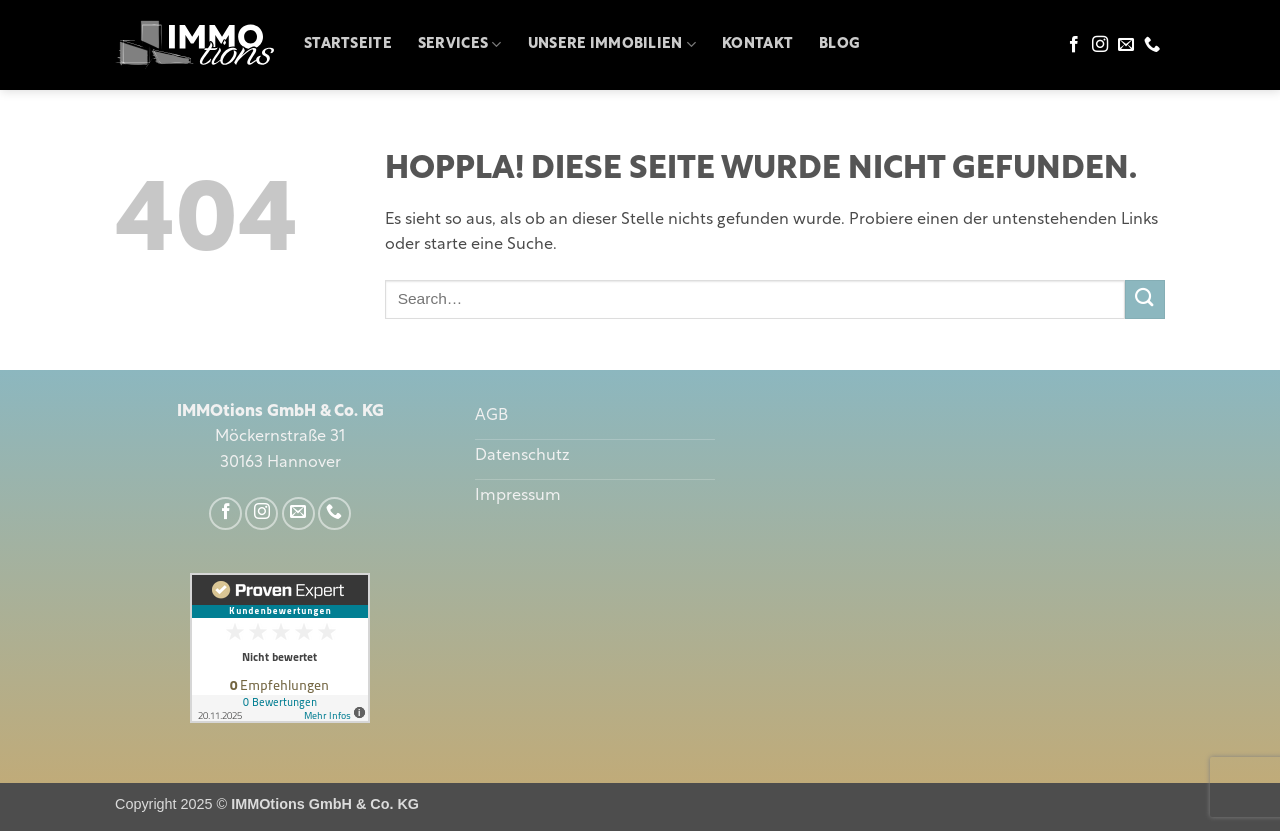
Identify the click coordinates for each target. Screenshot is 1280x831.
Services (460, 44)
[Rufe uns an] (1152, 45)
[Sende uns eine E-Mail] (1126, 45)
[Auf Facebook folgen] (1074, 45)
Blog (839, 44)
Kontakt (757, 44)
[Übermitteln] (1145, 299)
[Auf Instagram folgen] (1100, 45)
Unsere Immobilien (612, 44)
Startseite (348, 44)
